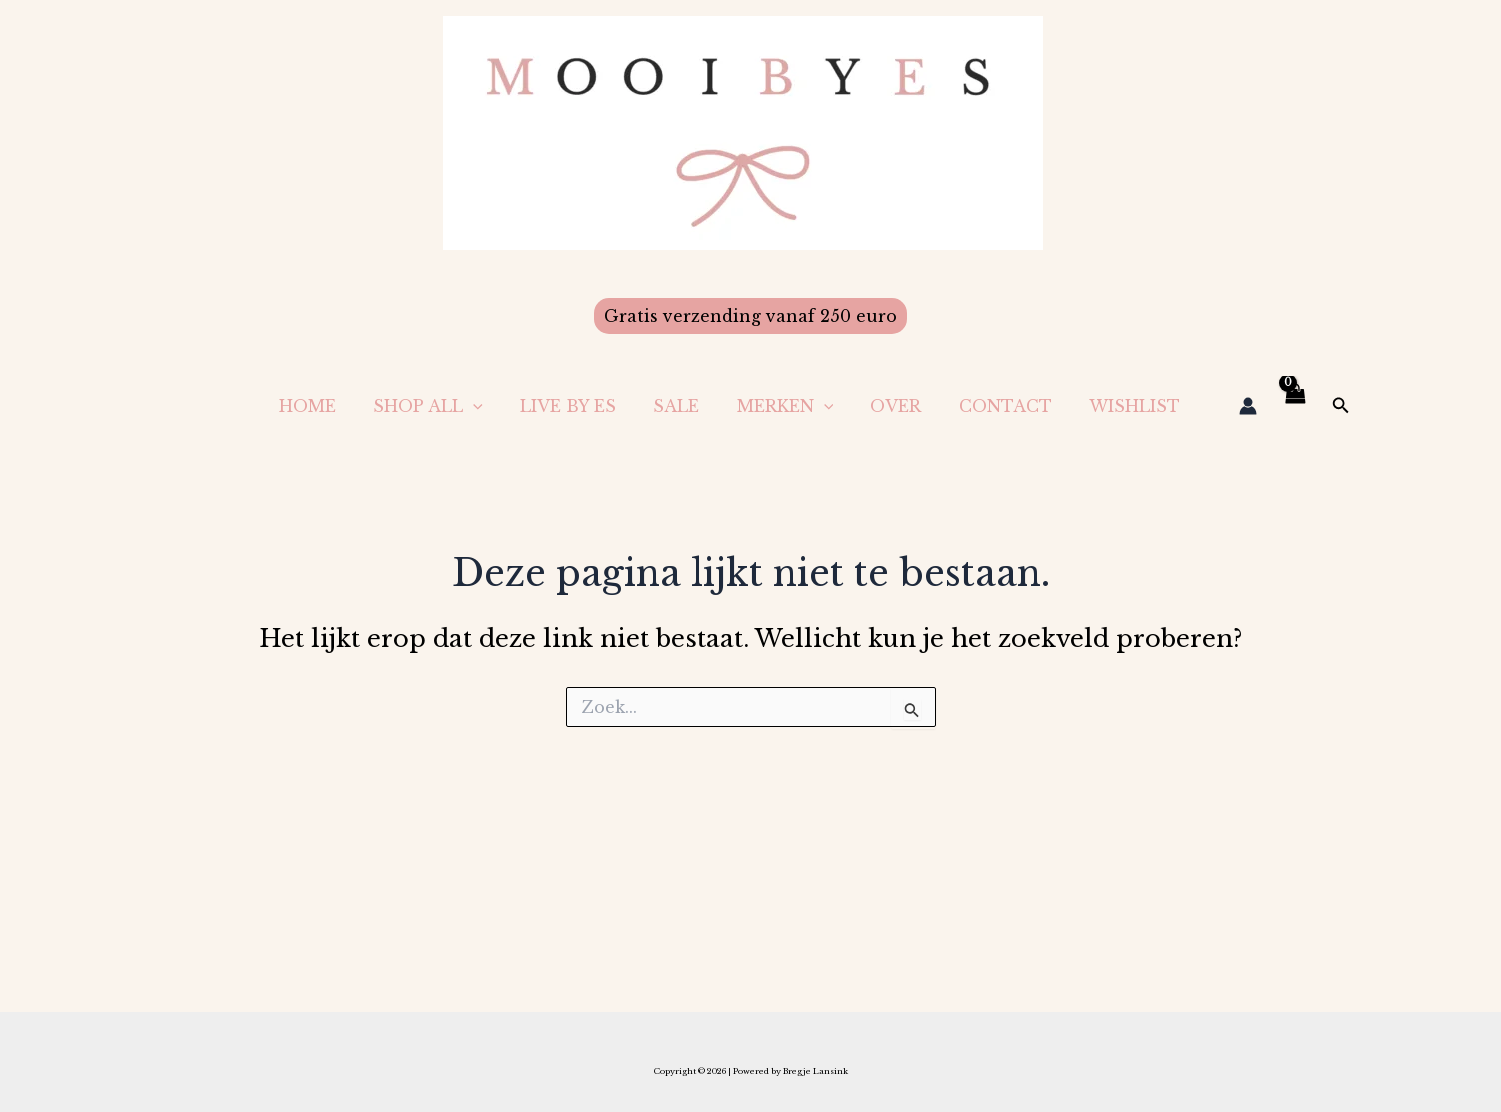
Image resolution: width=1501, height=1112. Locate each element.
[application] (507, 406)
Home (346, 406)
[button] (750, 316)
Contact (1013, 406)
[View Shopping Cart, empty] (1295, 406)
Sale (700, 406)
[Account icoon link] (1248, 406)
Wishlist (1137, 406)
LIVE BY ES (597, 406)
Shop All (462, 406)
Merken (803, 406)
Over (909, 406)
